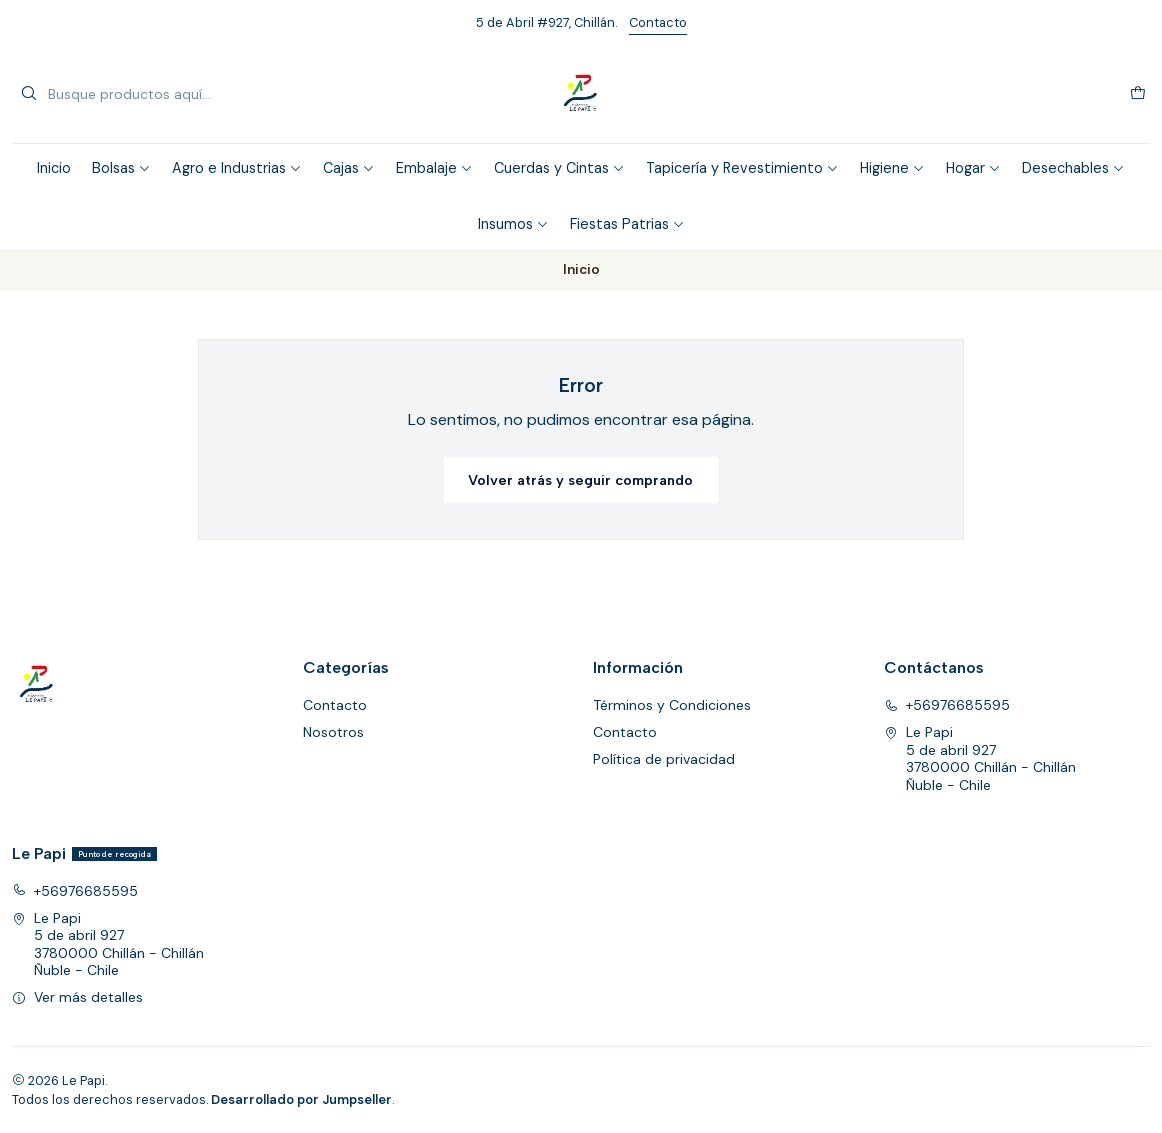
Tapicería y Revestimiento (742, 168)
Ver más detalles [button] (77, 997)
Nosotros (333, 732)
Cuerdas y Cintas (559, 168)
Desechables (1073, 168)
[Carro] (1138, 94)
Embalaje (434, 168)
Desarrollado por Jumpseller (301, 1099)
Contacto (658, 22)
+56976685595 (947, 705)
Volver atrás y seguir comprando (580, 480)
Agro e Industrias (237, 168)
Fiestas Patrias (627, 224)
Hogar (973, 168)
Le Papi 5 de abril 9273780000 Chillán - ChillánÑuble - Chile (980, 758)
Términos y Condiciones (672, 705)
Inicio (54, 168)
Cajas (349, 168)
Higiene (892, 168)
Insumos (513, 224)
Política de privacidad (664, 759)
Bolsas (121, 168)
